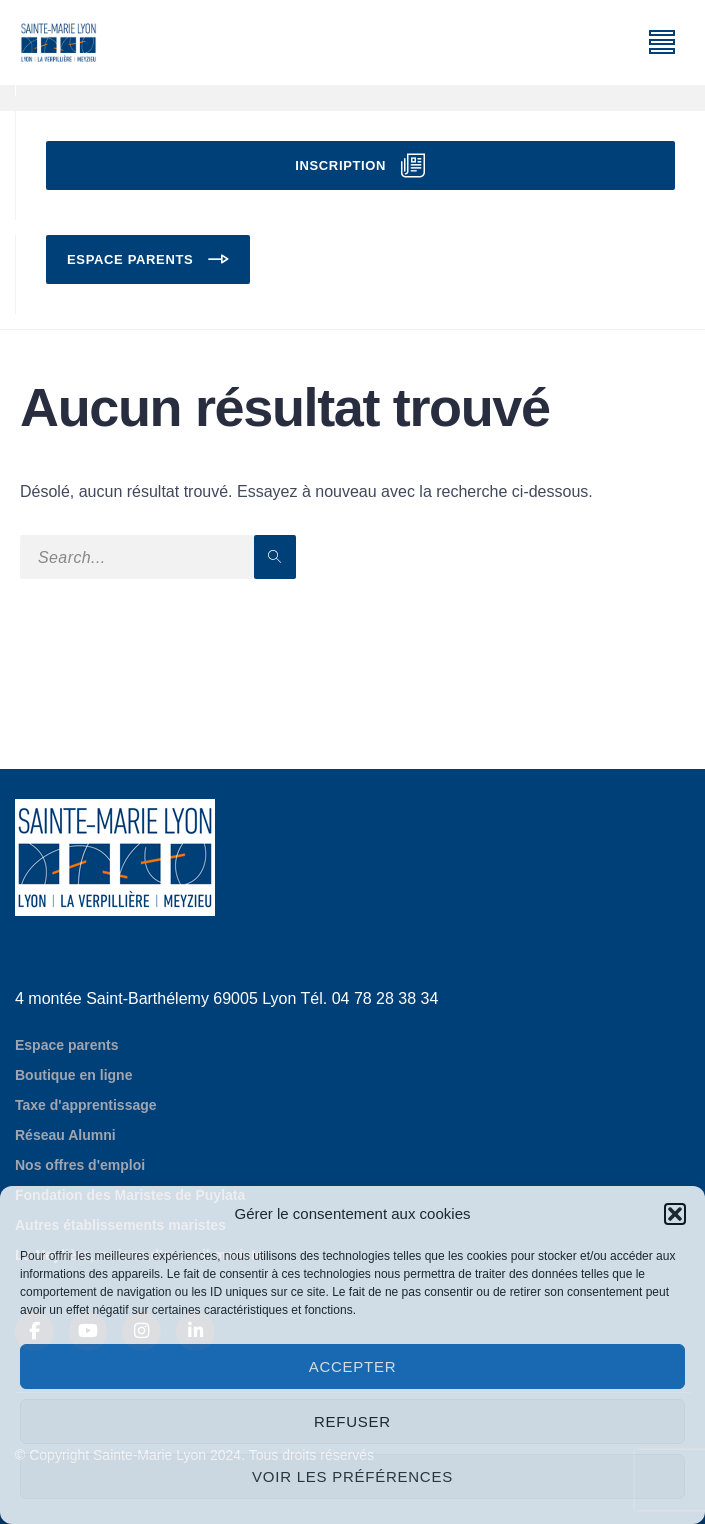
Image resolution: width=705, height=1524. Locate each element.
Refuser (352, 1421)
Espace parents (130, 259)
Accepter (353, 1366)
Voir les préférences (352, 1476)
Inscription (340, 165)
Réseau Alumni (65, 1135)
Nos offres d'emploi (80, 1165)
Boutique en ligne (73, 1075)
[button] (675, 1214)
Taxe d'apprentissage (86, 1105)
